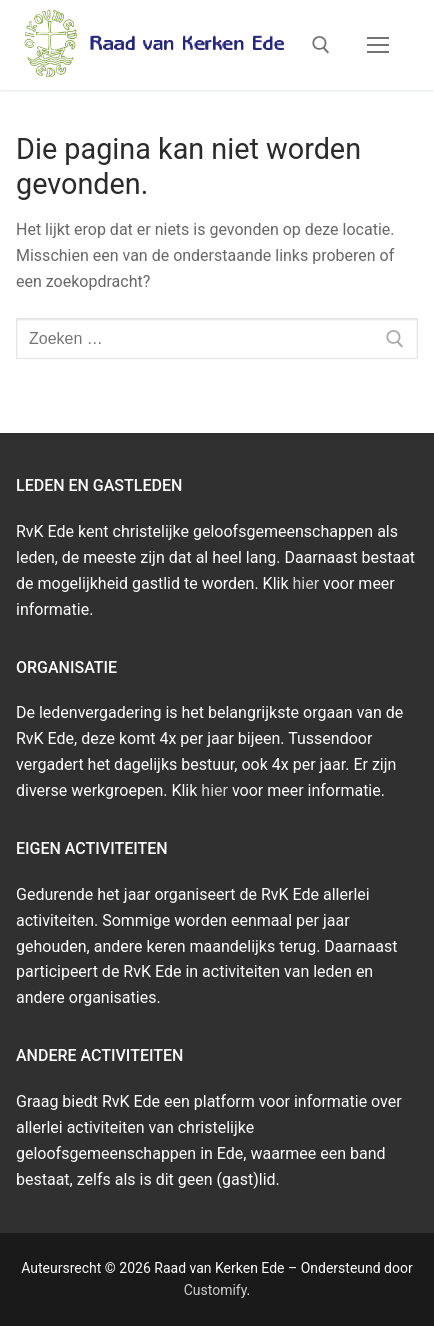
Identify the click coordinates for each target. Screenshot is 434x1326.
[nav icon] (378, 45)
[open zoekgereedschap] (321, 45)
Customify (215, 1290)
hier (306, 583)
